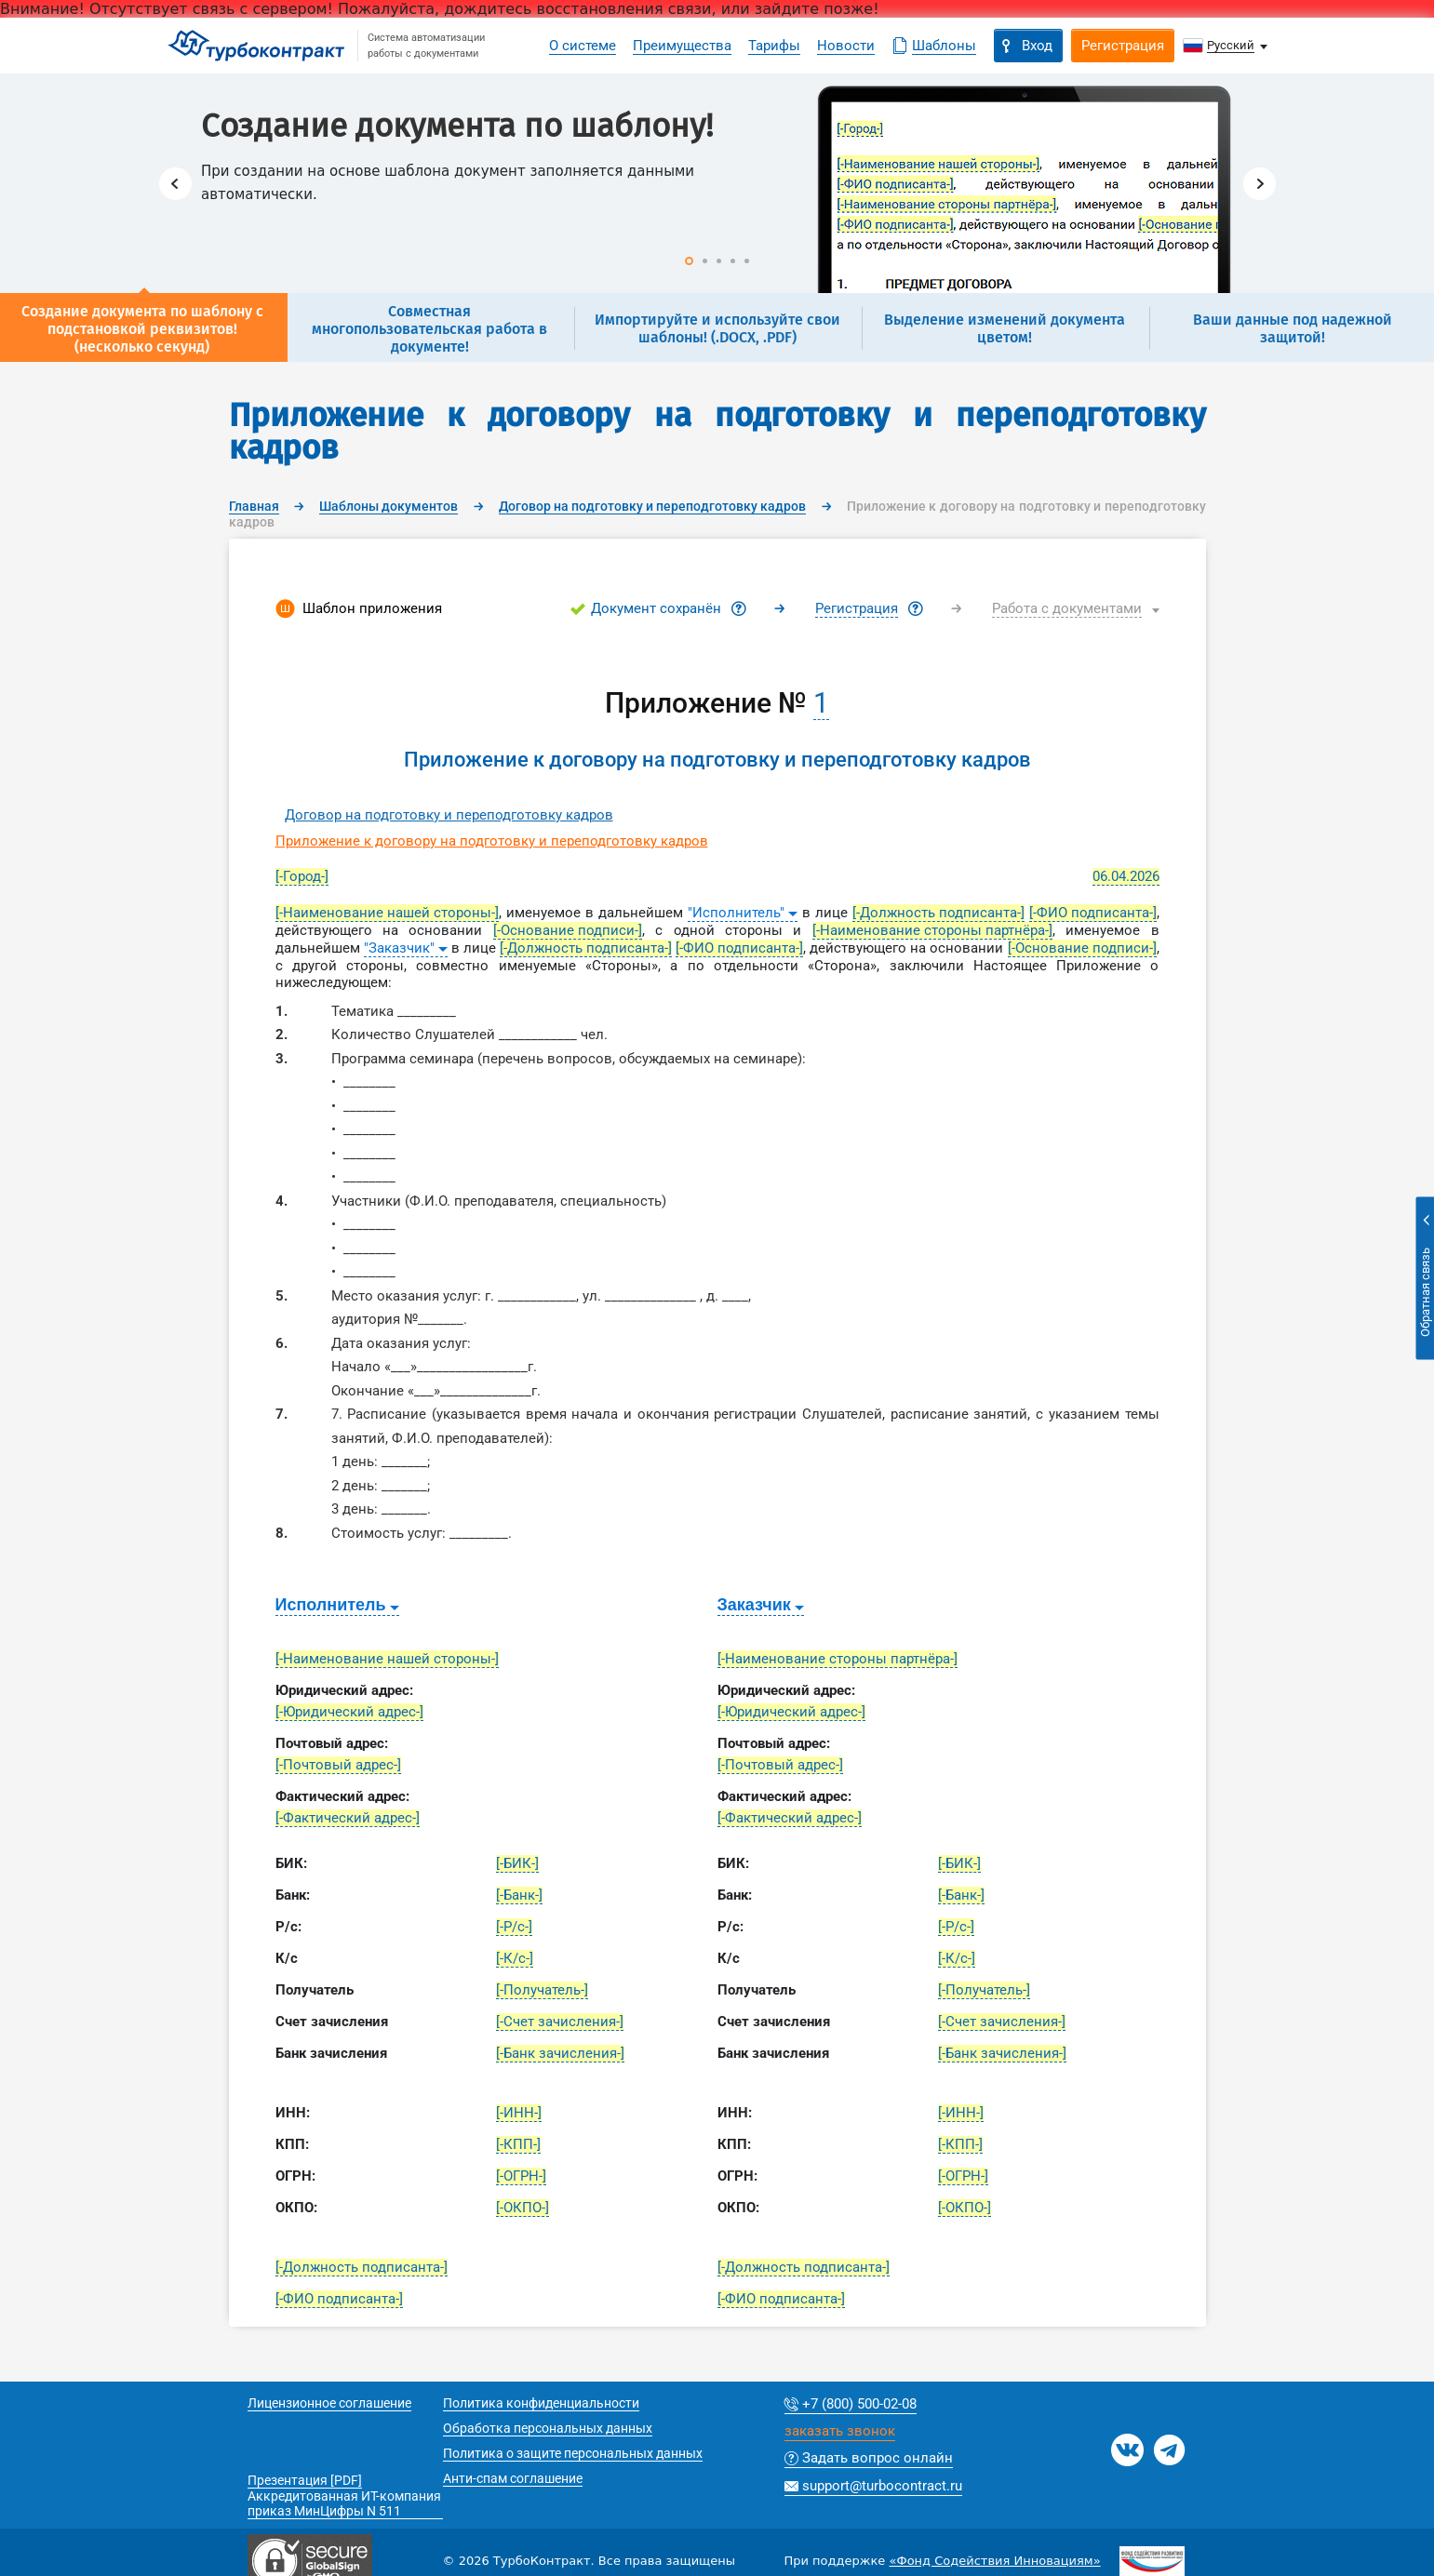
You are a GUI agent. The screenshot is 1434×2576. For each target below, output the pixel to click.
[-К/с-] (514, 1958)
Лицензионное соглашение (329, 2403)
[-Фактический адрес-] (347, 1817)
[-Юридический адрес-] (349, 1711)
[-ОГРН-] (521, 2176)
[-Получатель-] (542, 1990)
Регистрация (856, 608)
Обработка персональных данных (547, 2428)
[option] (717, 183)
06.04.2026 (1125, 876)
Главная (254, 506)
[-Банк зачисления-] (560, 2053)
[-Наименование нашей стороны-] (387, 912)
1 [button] (689, 261)
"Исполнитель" (736, 912)
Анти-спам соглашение (513, 2478)
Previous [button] (175, 183)
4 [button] (732, 261)
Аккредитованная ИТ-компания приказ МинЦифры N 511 (344, 2503)
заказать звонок (839, 2431)
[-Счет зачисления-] (559, 2021)
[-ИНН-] (519, 2112)
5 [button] (746, 261)
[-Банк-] (519, 1895)
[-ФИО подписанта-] (1093, 912)
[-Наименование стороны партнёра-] (932, 930)
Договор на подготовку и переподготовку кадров (652, 506)
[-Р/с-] (514, 1926)
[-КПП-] (518, 2144)
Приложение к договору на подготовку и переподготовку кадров (491, 841)
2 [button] (705, 261)
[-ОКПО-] (522, 2207)
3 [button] (719, 261)
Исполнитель (330, 1604)
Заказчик (754, 1604)
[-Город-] (301, 876)
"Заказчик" (399, 948)
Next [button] (1259, 183)
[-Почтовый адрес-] (338, 1764)
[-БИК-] (517, 1863)
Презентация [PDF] (305, 2480)
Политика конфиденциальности (541, 2403)
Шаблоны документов (388, 506)
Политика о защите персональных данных (573, 2453)
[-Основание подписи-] (567, 930)
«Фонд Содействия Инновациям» (994, 2561)
